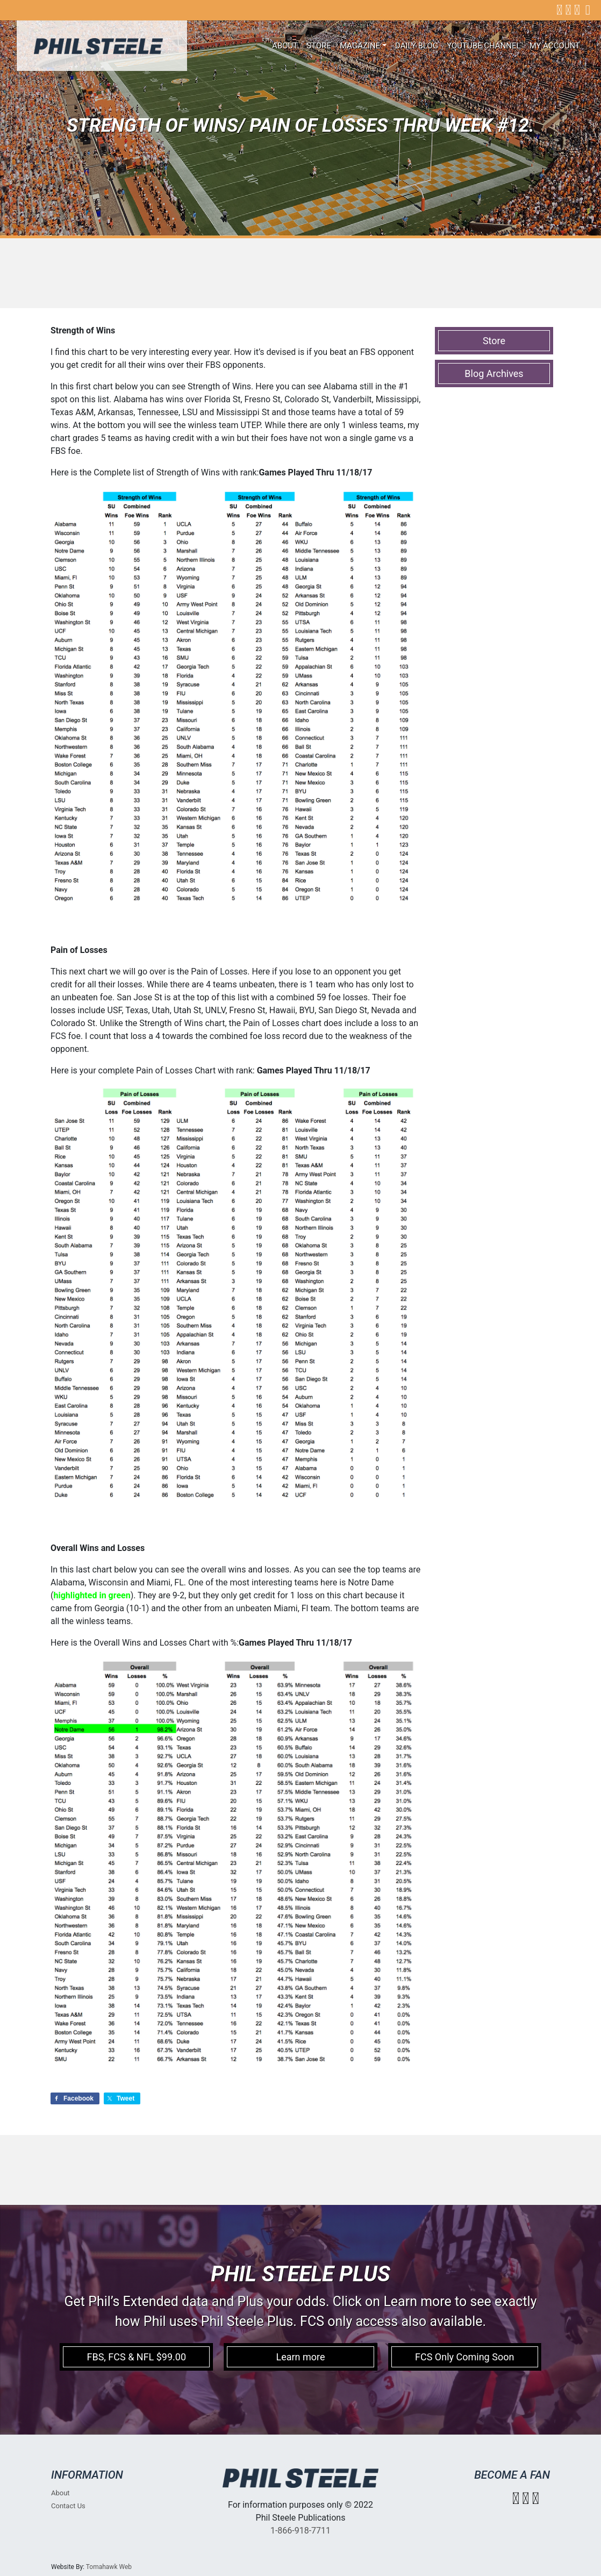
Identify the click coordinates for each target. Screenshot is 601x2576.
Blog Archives (493, 373)
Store (318, 46)
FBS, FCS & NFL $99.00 (136, 2356)
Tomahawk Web (109, 2567)
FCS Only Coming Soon (464, 2356)
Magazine (360, 46)
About (285, 46)
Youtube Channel (484, 46)
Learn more (300, 2356)
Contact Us (68, 2506)
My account (555, 46)
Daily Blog (416, 46)
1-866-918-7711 (300, 2530)
